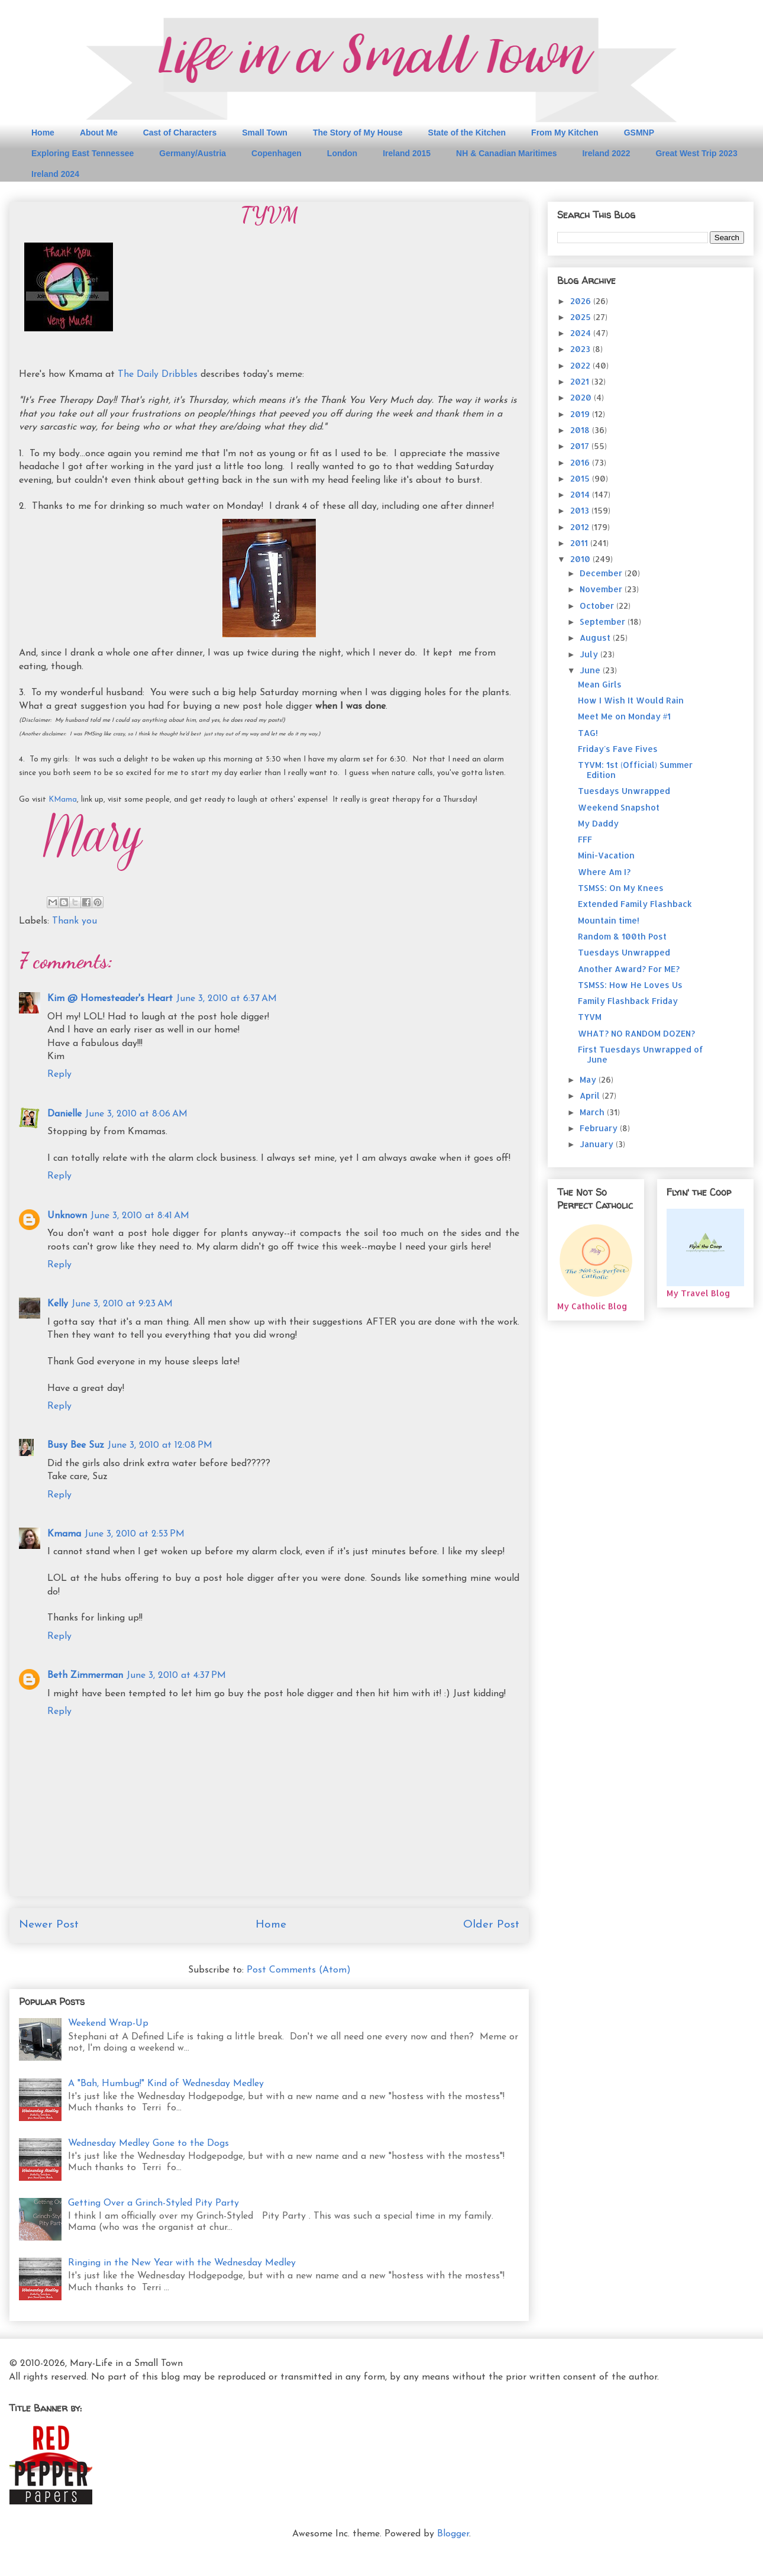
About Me (99, 132)
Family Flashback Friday (628, 1001)
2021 (580, 381)
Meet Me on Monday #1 (624, 716)
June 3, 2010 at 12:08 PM (160, 1445)
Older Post (491, 1925)
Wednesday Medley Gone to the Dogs (148, 2143)
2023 (581, 349)
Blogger (453, 2534)
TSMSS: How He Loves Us (630, 985)
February (600, 1128)
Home (42, 132)
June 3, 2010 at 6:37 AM (226, 998)
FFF (585, 839)
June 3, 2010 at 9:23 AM (122, 1304)
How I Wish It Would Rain (631, 700)
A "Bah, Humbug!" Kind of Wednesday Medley (166, 2083)
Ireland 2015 (407, 153)
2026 (581, 301)
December (602, 573)
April (591, 1095)
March (593, 1112)
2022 (581, 365)
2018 (581, 430)
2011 (580, 543)
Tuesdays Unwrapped (624, 791)
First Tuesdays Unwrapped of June (640, 1054)
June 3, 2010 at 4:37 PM (176, 1675)
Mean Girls (600, 684)
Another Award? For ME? (629, 969)
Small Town (264, 132)
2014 (581, 494)
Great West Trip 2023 (696, 153)
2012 (580, 527)
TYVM (590, 1017)
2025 (581, 317)
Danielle (64, 1114)
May (589, 1079)
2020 (582, 397)
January (598, 1144)
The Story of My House (358, 132)
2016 (581, 462)
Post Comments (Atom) (299, 1970)
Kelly (57, 1304)
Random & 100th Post (622, 936)
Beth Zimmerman (85, 1675)
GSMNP (639, 132)
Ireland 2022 (606, 153)
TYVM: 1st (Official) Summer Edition (635, 770)
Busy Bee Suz (75, 1445)
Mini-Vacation (606, 855)
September (604, 621)
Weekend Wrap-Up (108, 2023)
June (591, 670)
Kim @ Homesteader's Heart (110, 998)
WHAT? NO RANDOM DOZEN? (636, 1033)
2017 (580, 446)
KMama (63, 799)
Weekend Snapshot (618, 807)
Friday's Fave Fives (618, 749)
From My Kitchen (565, 132)
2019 (581, 414)
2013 (580, 510)
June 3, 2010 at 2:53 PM (135, 1534)
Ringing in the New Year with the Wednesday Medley (182, 2263)
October (598, 606)
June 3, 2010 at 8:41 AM (139, 1216)
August (596, 637)
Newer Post (49, 1925)
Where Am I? (604, 872)
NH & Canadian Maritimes (506, 153)
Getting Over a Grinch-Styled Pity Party (153, 2203)
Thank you (74, 921)
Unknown (67, 1216)
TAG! (588, 733)
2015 (581, 478)
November (602, 589)
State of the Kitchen (467, 132)
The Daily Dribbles (158, 374)
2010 (581, 559)
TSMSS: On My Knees (621, 888)
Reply (59, 1074)
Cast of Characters (180, 132)
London (342, 153)
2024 (581, 333)
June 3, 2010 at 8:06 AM (136, 1114)
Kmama (64, 1534)
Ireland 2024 (55, 174)
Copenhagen (276, 153)
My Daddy (598, 823)
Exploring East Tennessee (82, 153)
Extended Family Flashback (635, 904)
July (590, 654)
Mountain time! (608, 920)
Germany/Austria (192, 153)
